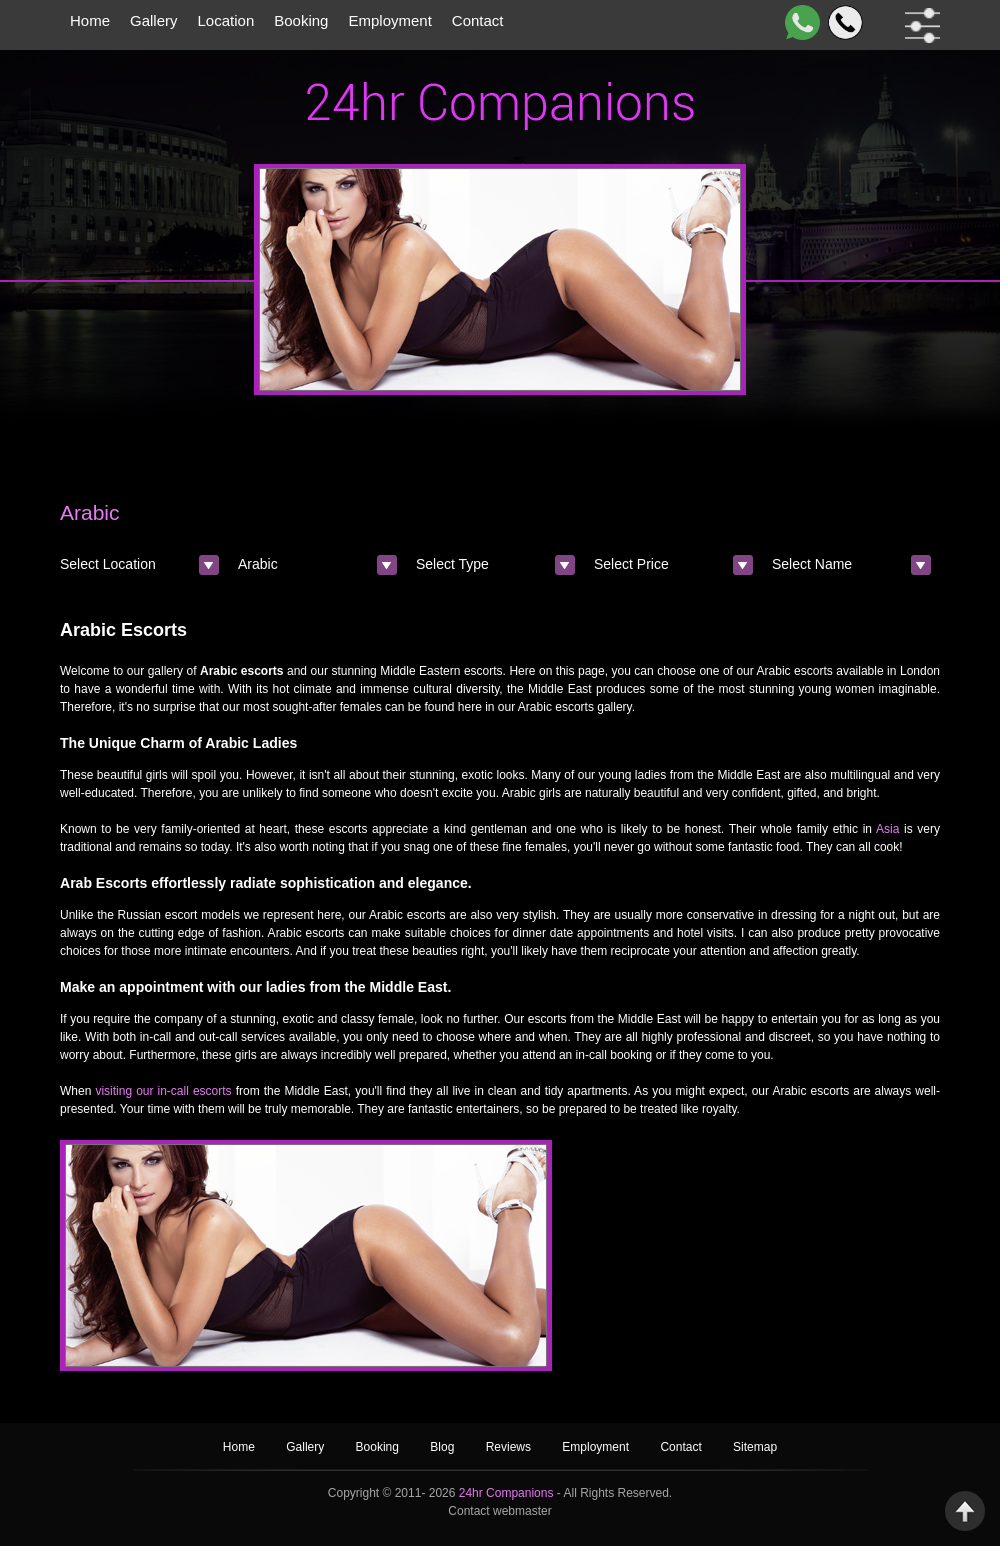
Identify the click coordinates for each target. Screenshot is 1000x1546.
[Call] (841, 22)
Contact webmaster (499, 1511)
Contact (478, 20)
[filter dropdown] (918, 25)
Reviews (510, 1447)
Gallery (154, 20)
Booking (301, 20)
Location (226, 20)
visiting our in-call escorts (163, 1091)
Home (90, 20)
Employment (389, 20)
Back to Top (965, 1511)
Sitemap (755, 1447)
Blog (443, 1447)
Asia (887, 829)
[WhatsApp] (798, 22)
